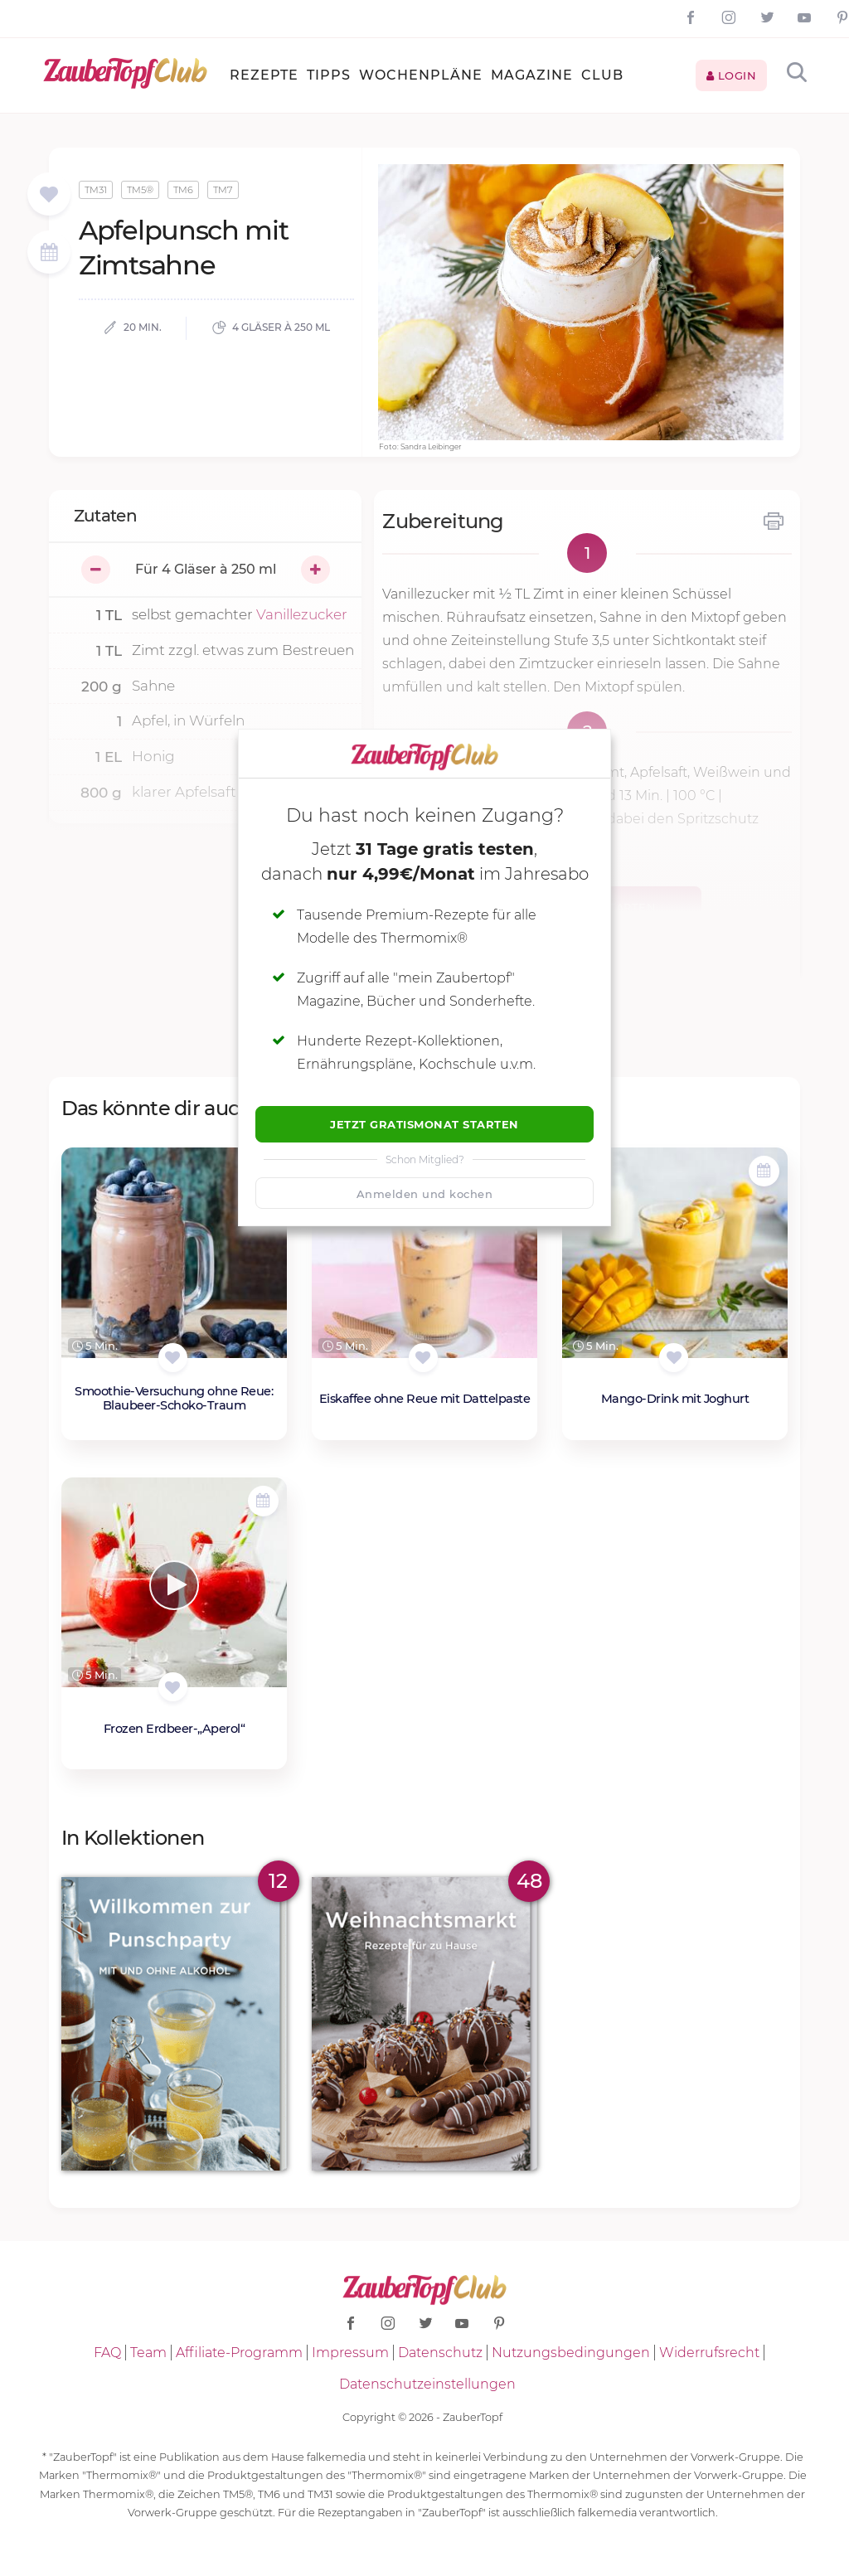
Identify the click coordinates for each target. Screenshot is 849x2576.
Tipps (329, 75)
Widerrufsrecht (709, 2352)
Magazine (532, 75)
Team (148, 2352)
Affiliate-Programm (239, 2352)
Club (602, 75)
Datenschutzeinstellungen (427, 2384)
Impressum (350, 2352)
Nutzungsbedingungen (571, 2352)
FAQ (107, 2352)
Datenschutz (440, 2352)
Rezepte (264, 75)
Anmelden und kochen (425, 1194)
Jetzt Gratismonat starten (424, 1124)
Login (731, 75)
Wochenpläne (421, 75)
